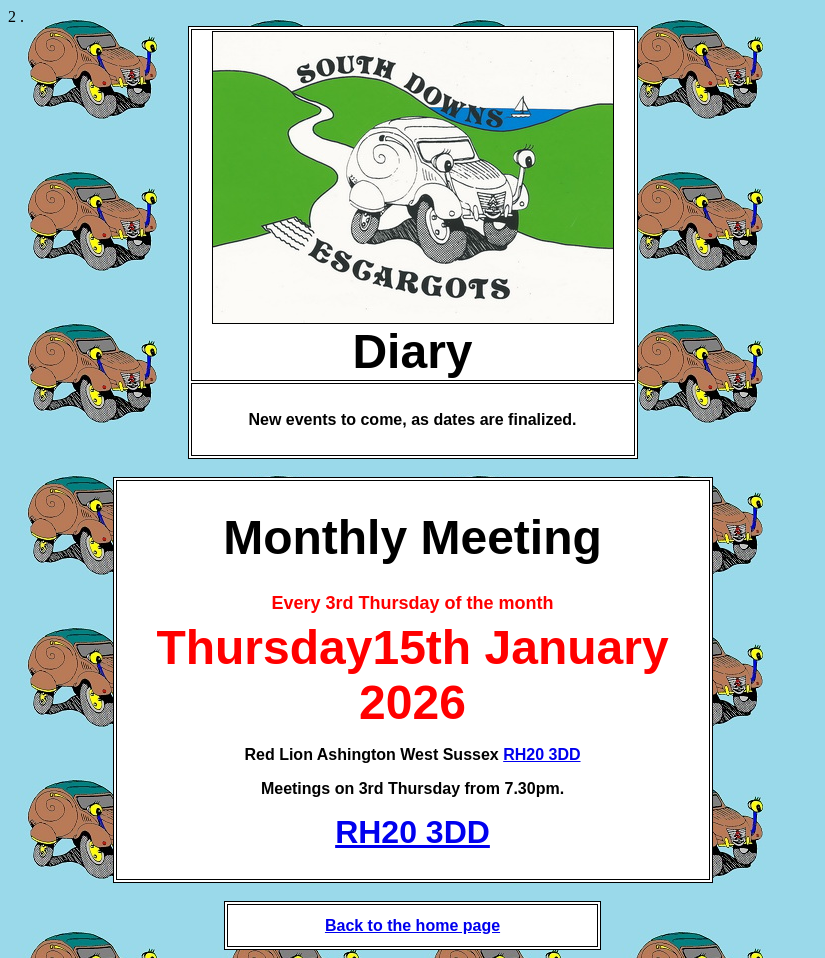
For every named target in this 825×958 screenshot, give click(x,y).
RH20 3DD (541, 754)
